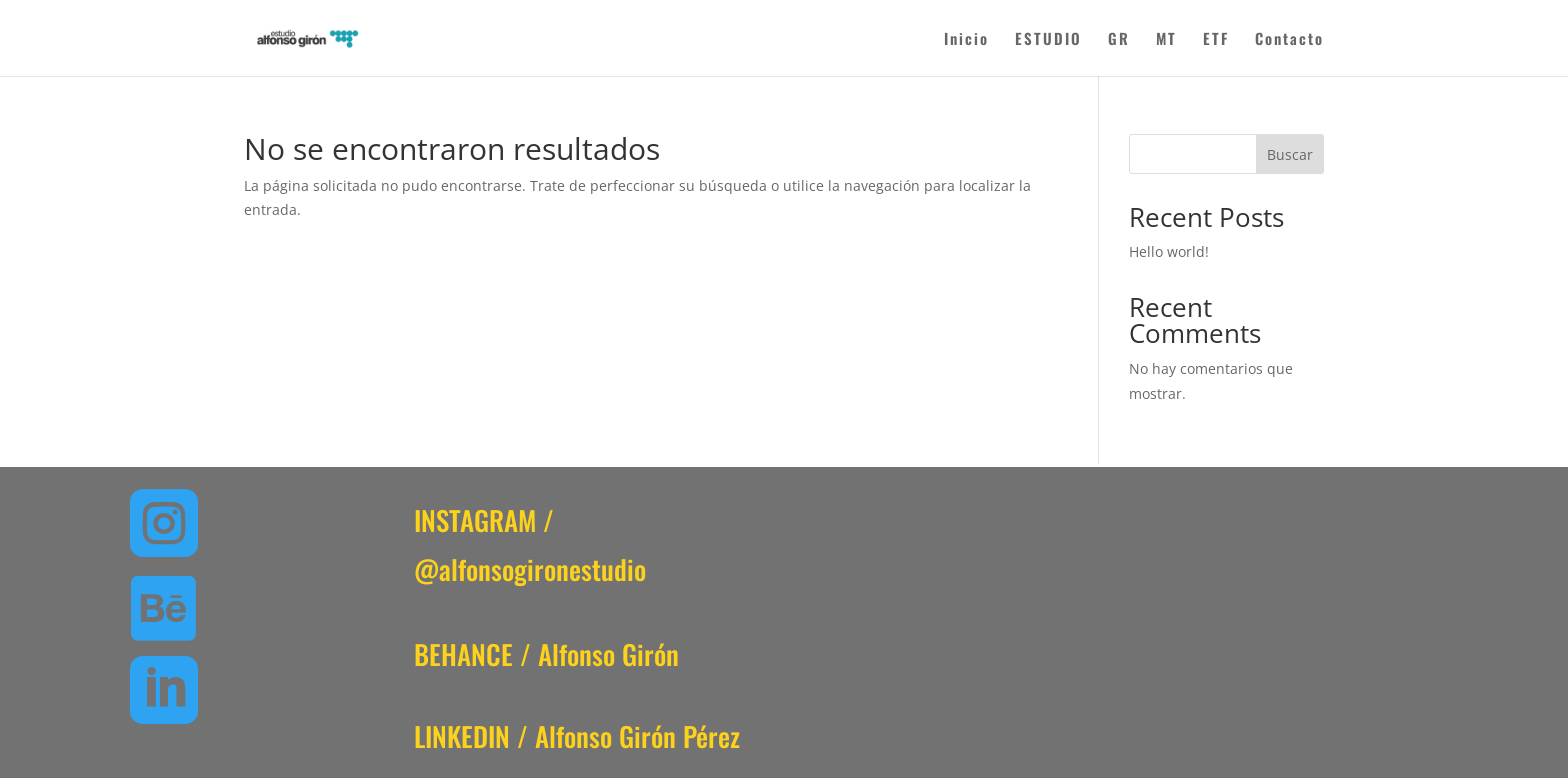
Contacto (1289, 40)
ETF (1216, 40)
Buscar (1290, 154)
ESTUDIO (1048, 40)
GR (1119, 40)
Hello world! (1169, 251)
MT (1166, 40)
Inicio (966, 40)
